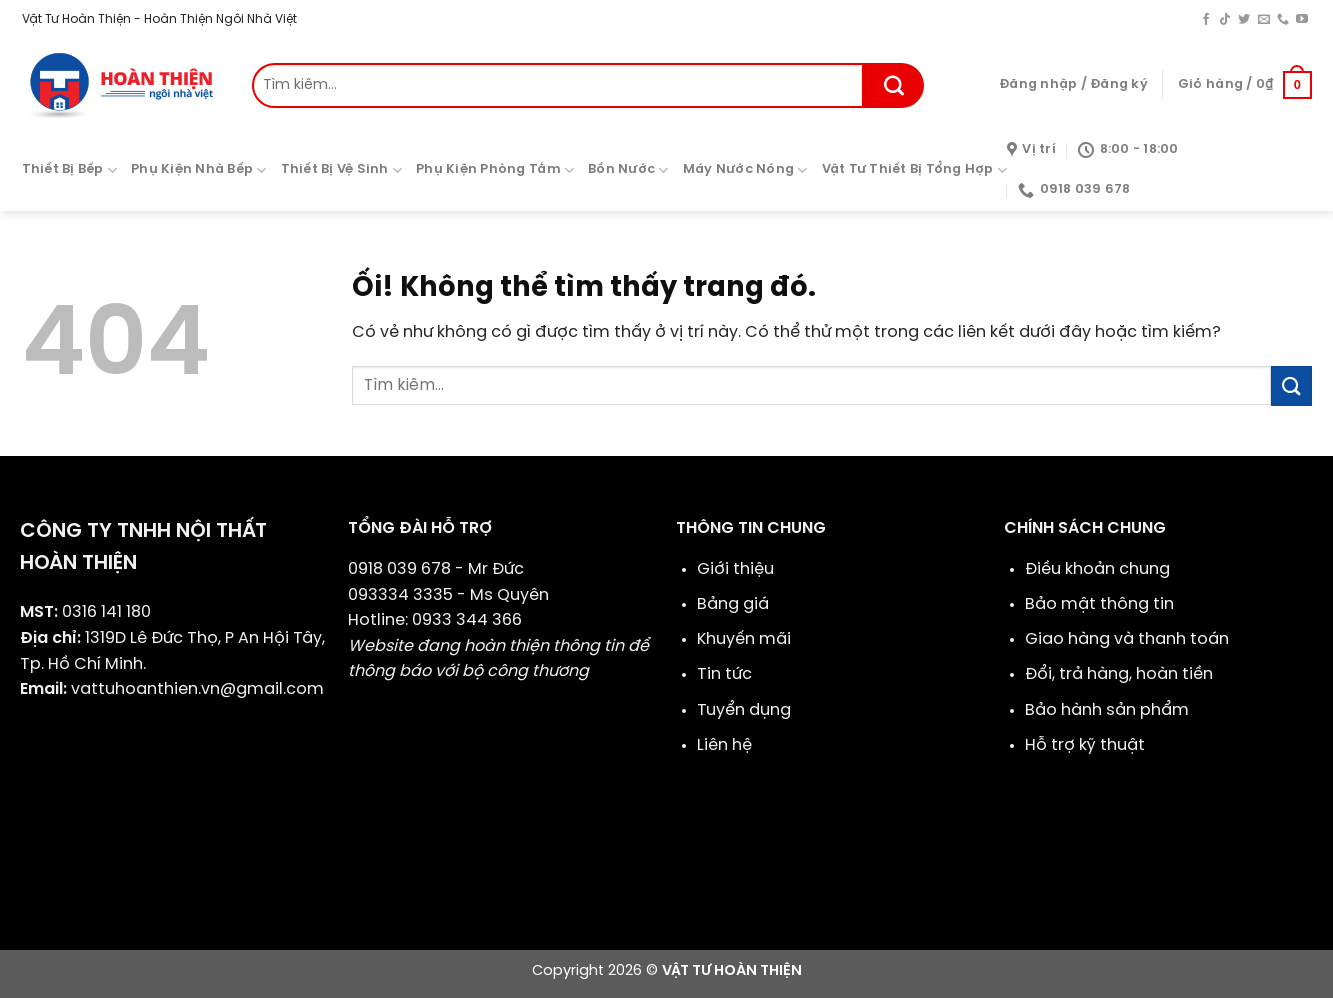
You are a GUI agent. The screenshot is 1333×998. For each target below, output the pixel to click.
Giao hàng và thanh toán (1127, 639)
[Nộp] (894, 85)
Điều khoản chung (1097, 569)
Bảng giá (733, 604)
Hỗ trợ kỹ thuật (1085, 745)
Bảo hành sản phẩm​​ (1107, 710)
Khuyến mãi (744, 639)
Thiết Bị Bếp (70, 170)
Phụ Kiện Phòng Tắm (495, 170)
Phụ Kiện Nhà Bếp (199, 170)
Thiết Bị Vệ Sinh (342, 170)
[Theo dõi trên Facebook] (1206, 20)
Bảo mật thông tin (1099, 604)
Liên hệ (724, 745)
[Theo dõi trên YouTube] (1302, 20)
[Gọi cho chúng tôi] (1283, 20)
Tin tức (724, 674)
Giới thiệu (735, 569)
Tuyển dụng (744, 710)
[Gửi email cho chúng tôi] (1264, 20)
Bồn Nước (628, 170)
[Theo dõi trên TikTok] (1225, 20)
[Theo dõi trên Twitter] (1244, 20)
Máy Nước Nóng (745, 170)
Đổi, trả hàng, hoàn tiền (1119, 674)
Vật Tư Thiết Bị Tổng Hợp (915, 170)
